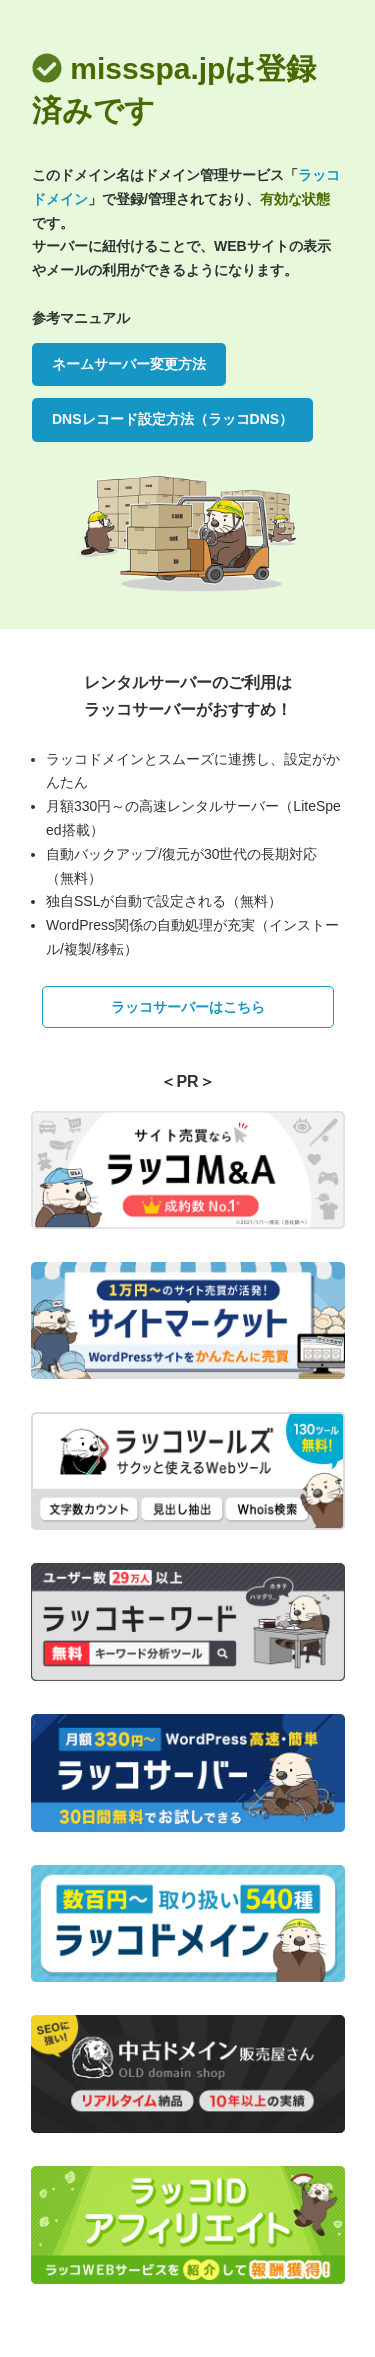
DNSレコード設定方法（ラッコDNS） (172, 419)
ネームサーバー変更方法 (129, 364)
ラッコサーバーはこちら (188, 1007)
